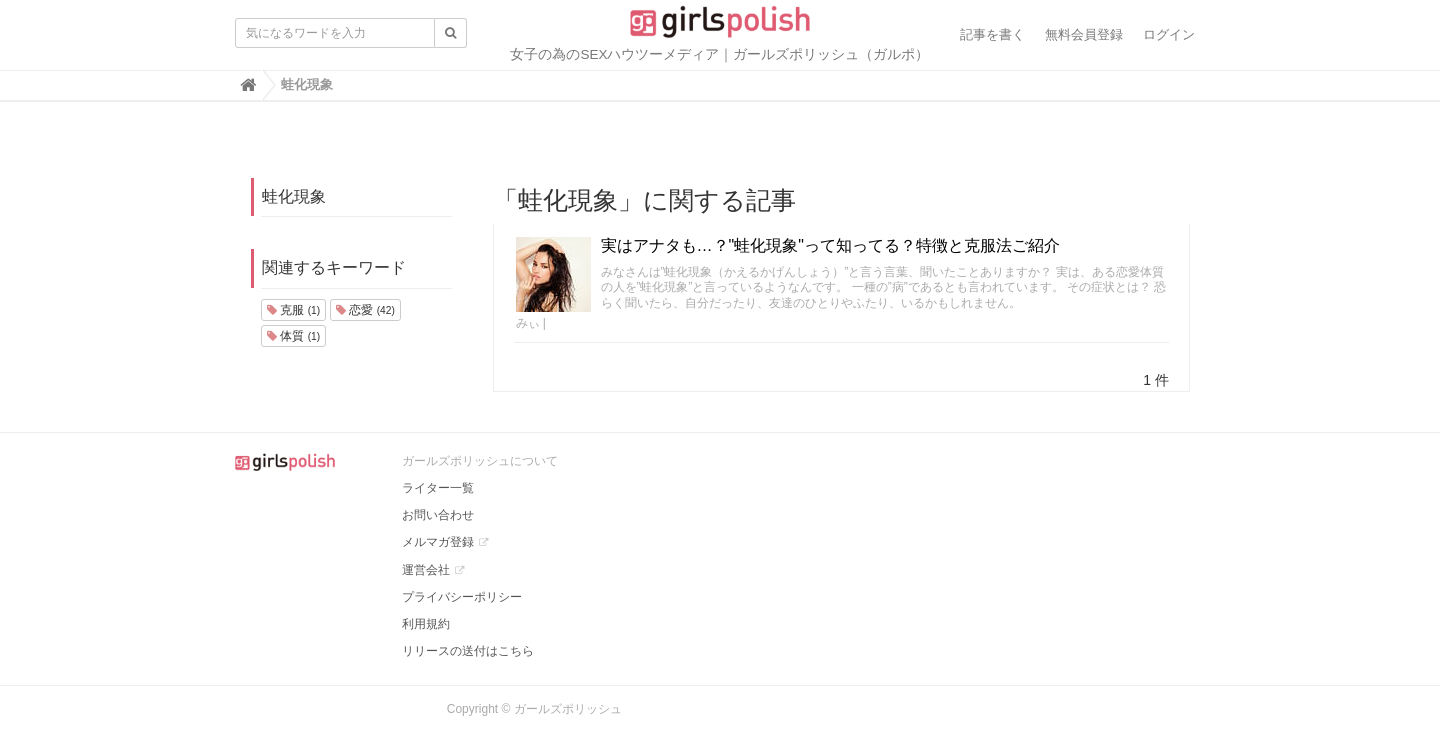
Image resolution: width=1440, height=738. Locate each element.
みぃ (528, 323)
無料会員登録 (1084, 34)
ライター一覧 (438, 488)
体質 (293, 336)
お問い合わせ (438, 515)
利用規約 (426, 624)
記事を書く (992, 34)
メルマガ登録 (438, 542)
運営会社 (426, 570)
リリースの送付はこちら (468, 651)
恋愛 (365, 310)
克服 (293, 310)
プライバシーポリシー (462, 597)
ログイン (1169, 34)
